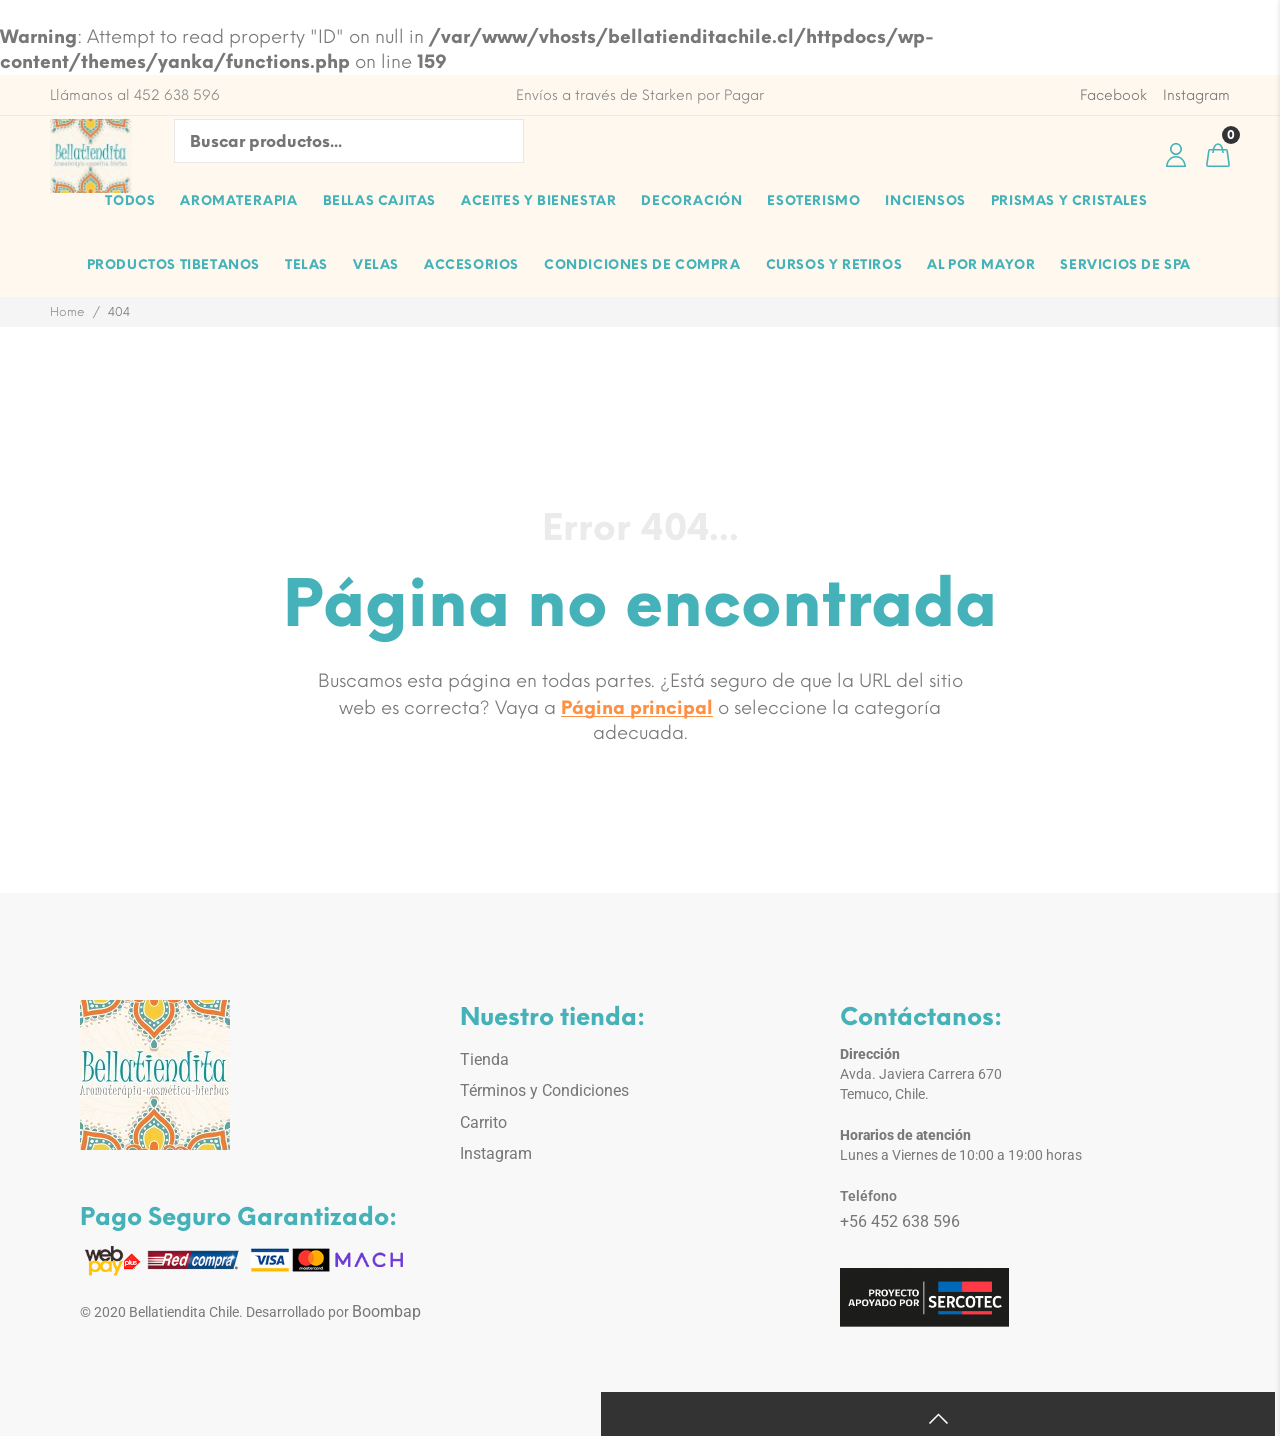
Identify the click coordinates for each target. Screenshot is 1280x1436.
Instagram (496, 1153)
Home (67, 312)
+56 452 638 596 (900, 1221)
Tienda (484, 1059)
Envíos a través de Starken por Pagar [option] (640, 95)
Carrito (483, 1122)
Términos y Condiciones (544, 1090)
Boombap (386, 1311)
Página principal (637, 708)
